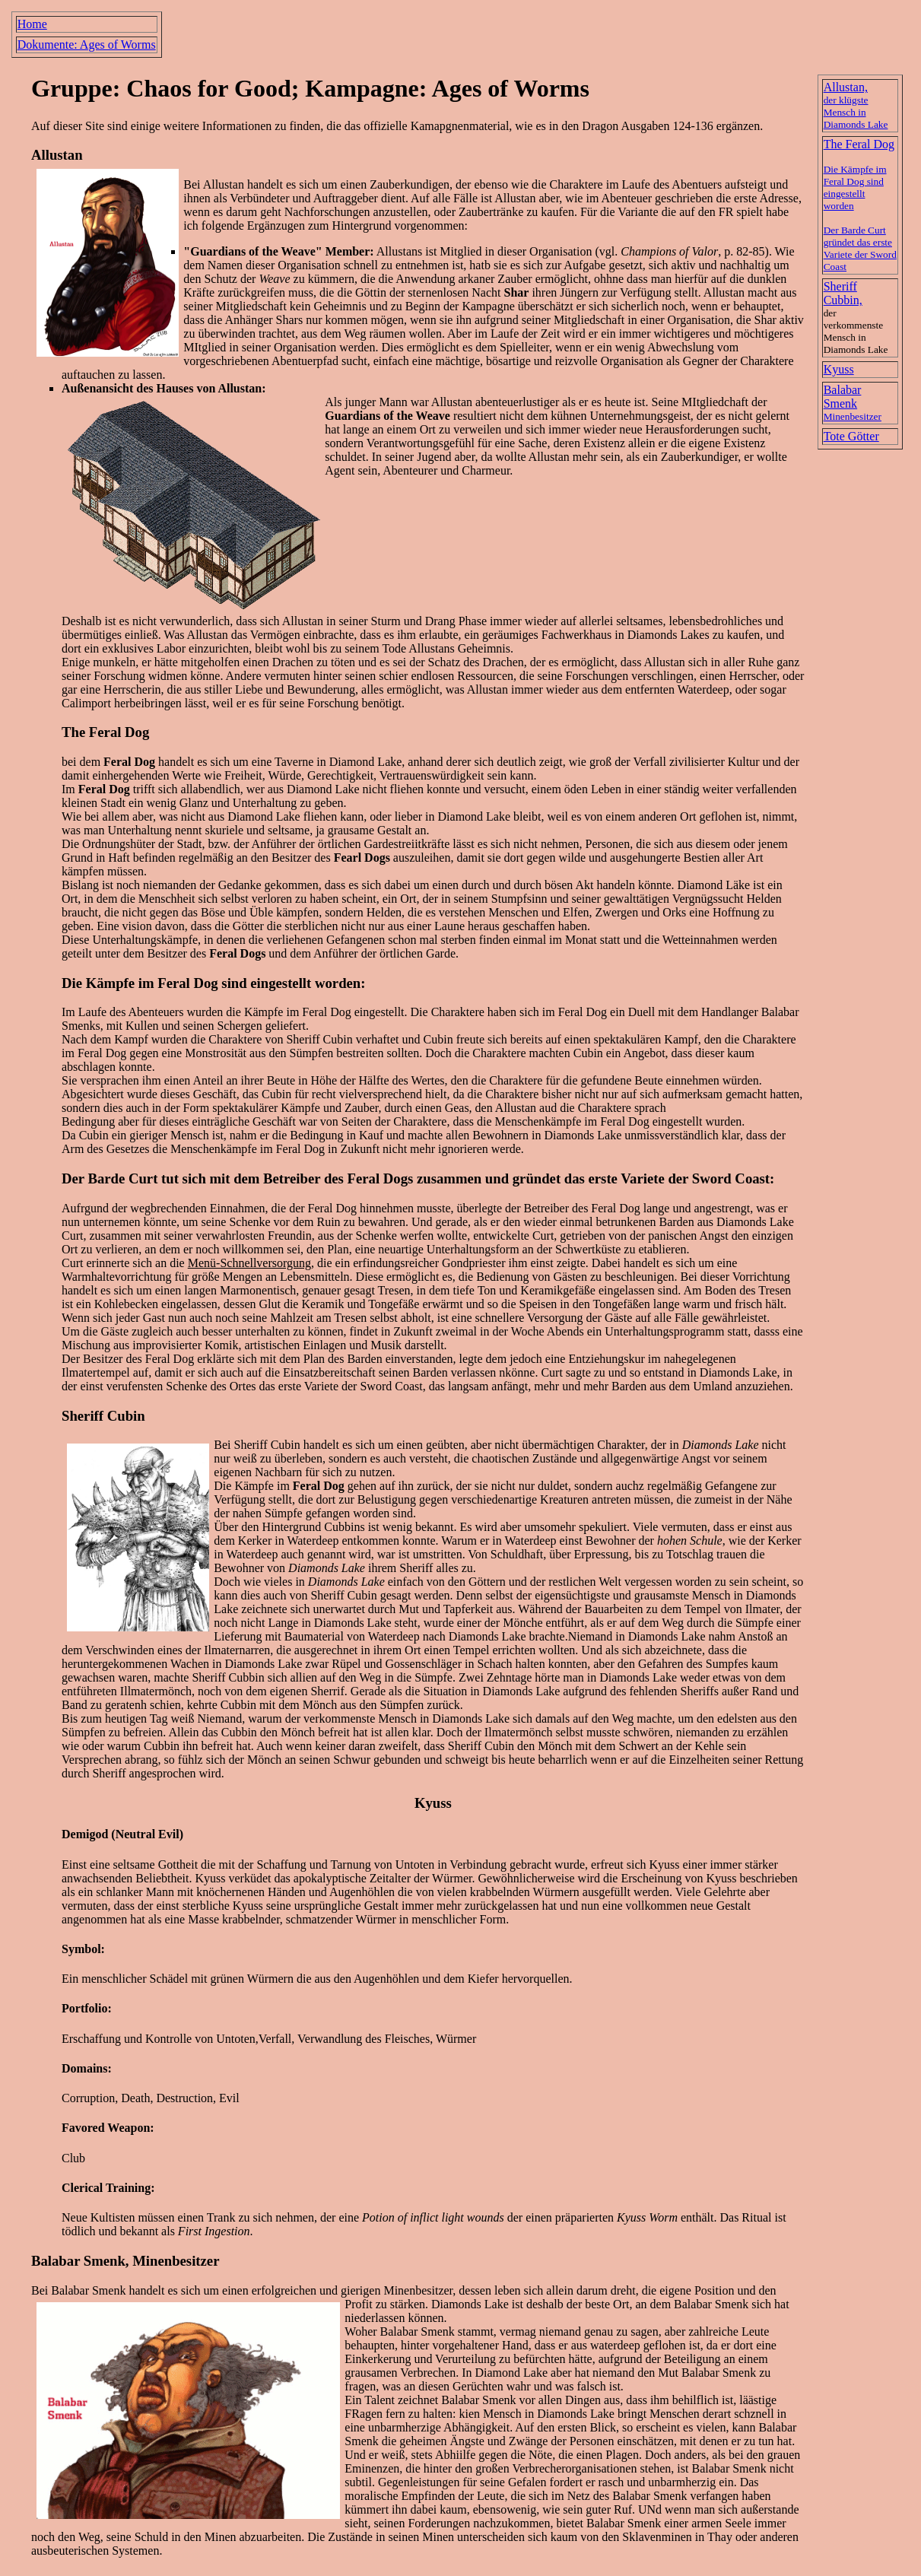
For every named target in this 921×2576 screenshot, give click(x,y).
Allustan (223, 184)
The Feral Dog (105, 732)
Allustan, (856, 105)
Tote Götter (851, 436)
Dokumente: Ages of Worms (86, 44)
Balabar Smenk (852, 402)
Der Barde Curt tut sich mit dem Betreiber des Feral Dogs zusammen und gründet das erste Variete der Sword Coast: (418, 1178)
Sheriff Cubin (103, 1416)
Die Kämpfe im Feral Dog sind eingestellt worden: (213, 983)
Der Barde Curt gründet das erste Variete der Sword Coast (860, 248)
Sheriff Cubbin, (843, 293)
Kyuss (839, 369)
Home (32, 23)
